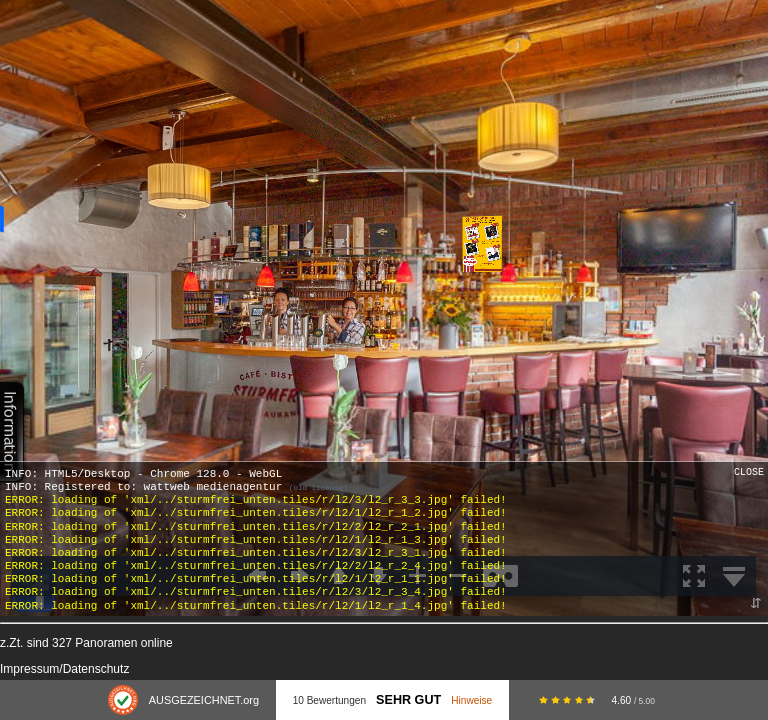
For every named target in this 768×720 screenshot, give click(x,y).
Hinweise (471, 700)
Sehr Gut (408, 700)
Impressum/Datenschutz (64, 669)
